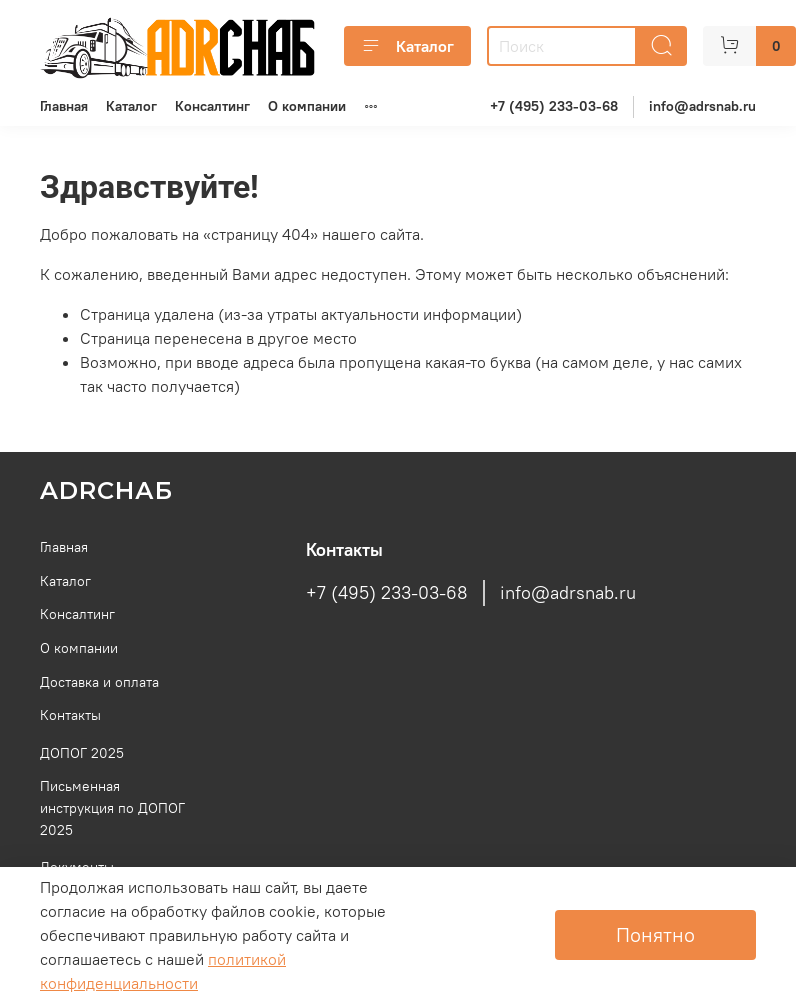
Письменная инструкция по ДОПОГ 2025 (112, 807)
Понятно (655, 934)
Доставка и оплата (99, 682)
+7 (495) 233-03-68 (554, 106)
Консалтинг (212, 106)
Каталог (407, 46)
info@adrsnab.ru (702, 106)
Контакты (70, 715)
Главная (64, 106)
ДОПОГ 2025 (82, 753)
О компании (307, 106)
